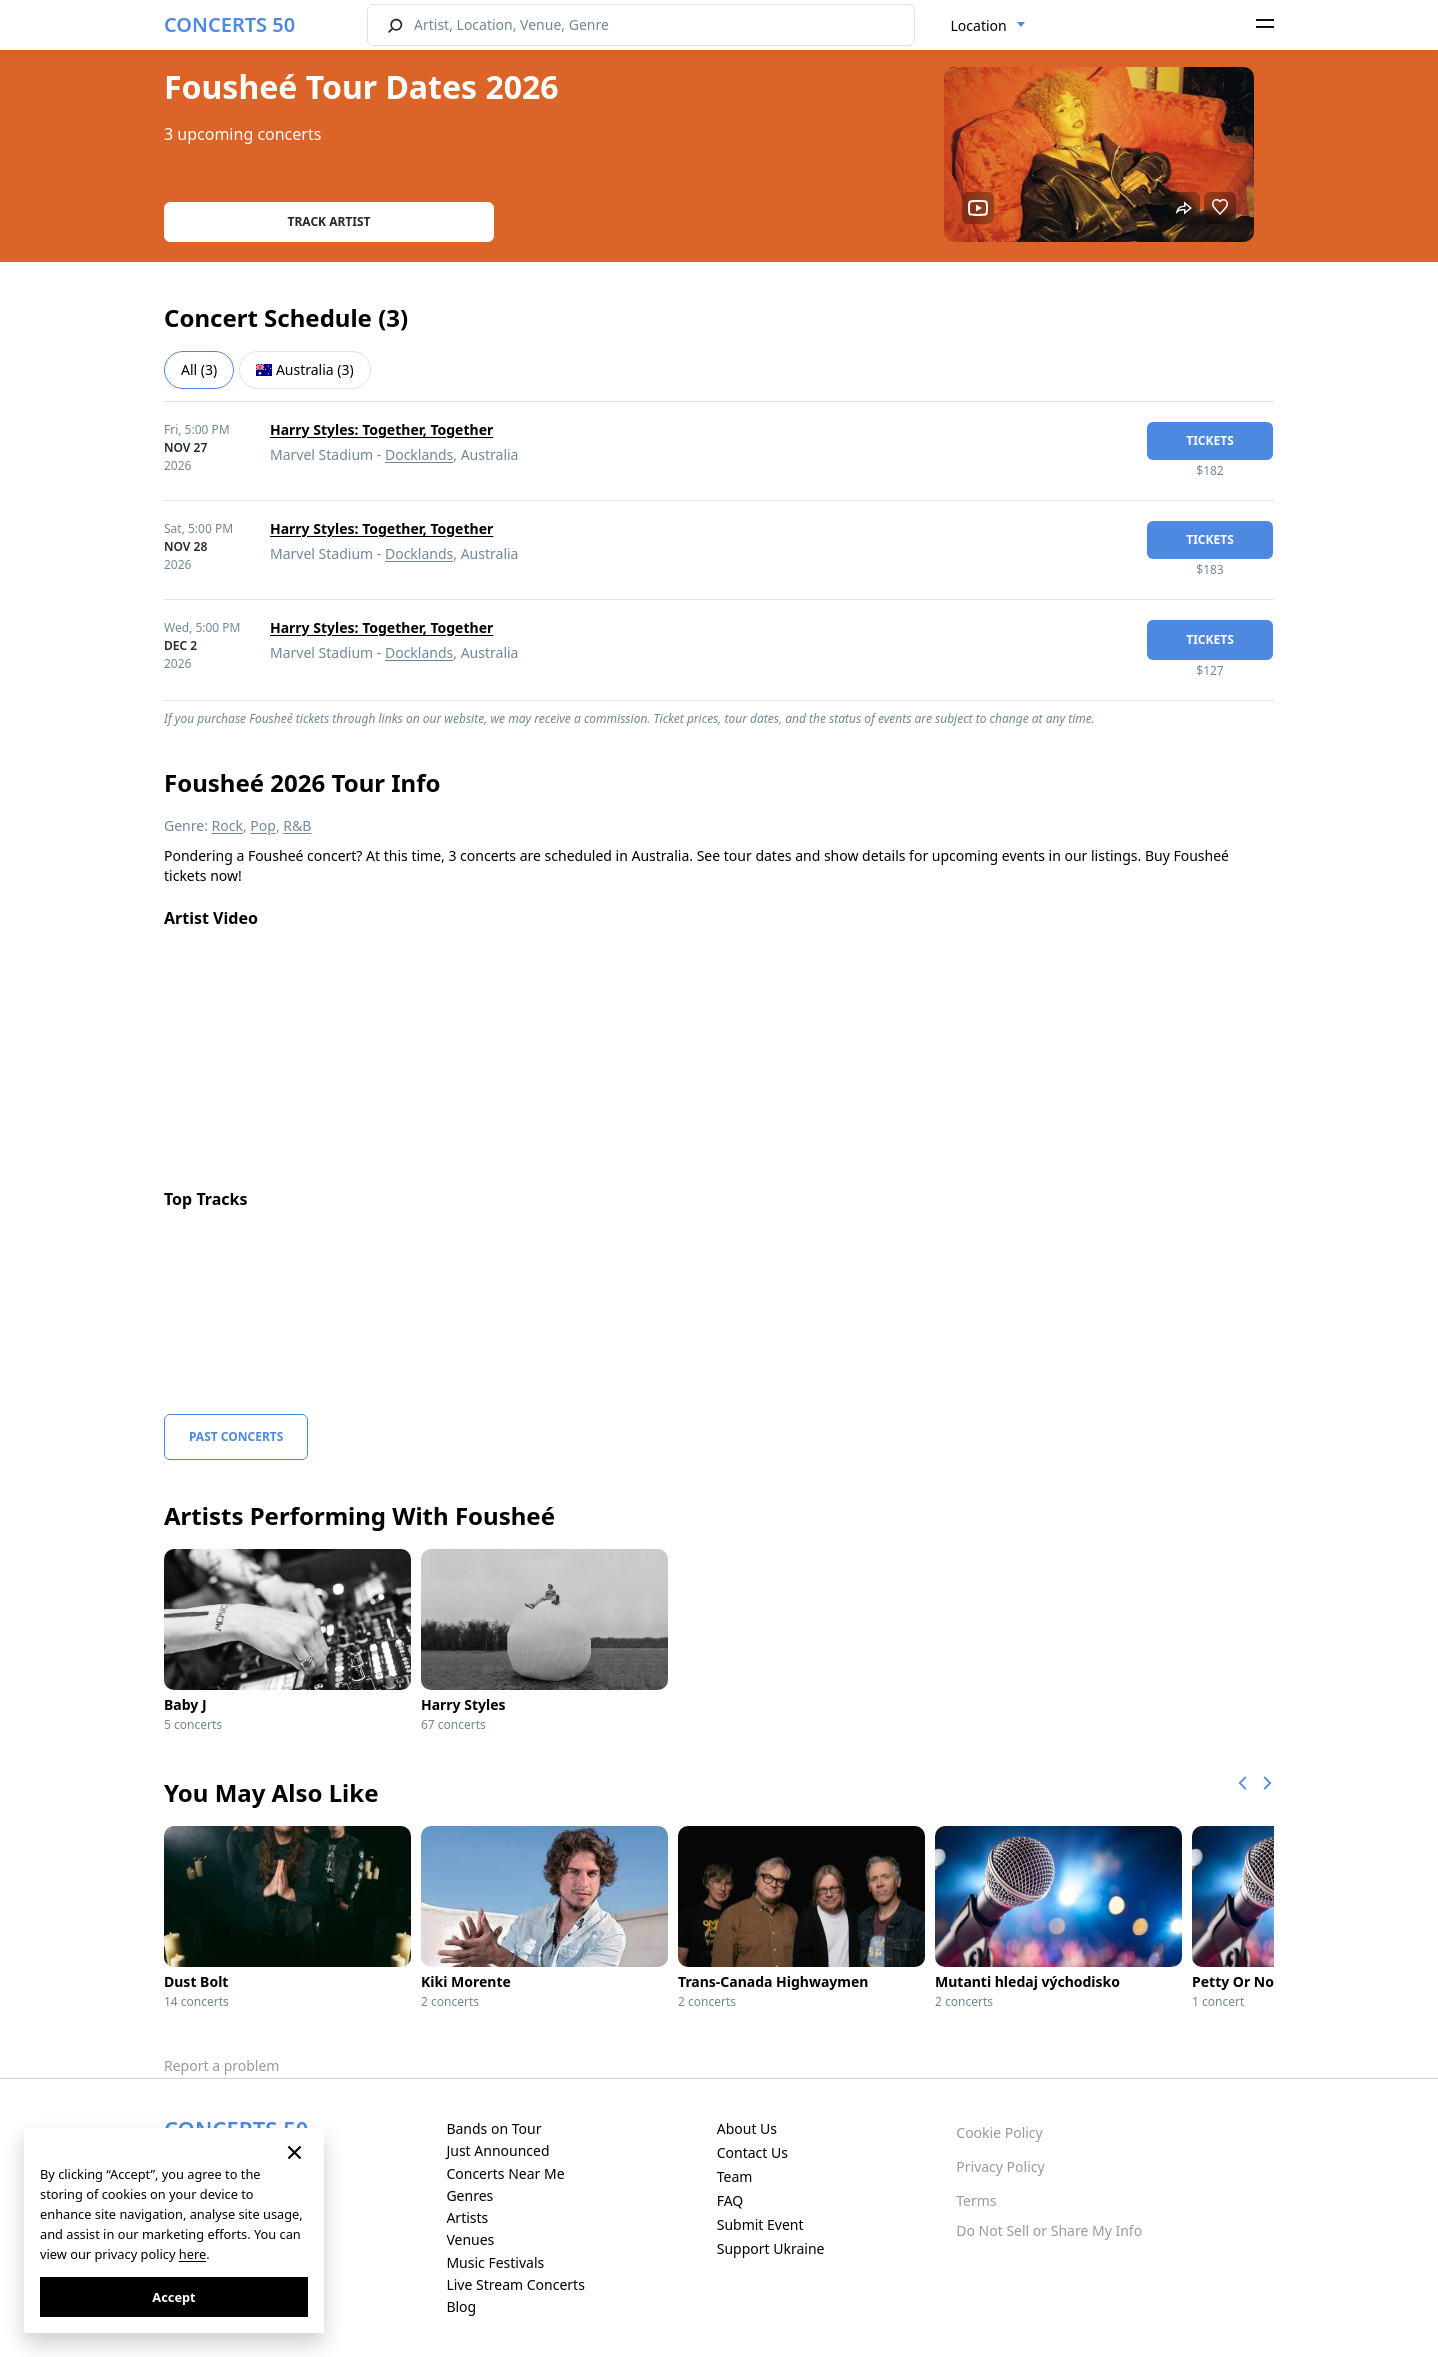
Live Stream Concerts (515, 2284)
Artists (467, 2217)
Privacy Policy (1000, 2166)
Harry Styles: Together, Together (381, 429)
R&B (297, 825)
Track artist (329, 221)
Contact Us (752, 2152)
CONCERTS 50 (229, 24)
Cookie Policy (999, 2132)
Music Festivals (495, 2262)
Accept (173, 2297)
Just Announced (497, 2150)
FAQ (730, 2200)
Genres (469, 2195)
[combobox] (988, 26)
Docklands (419, 454)
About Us (747, 2128)
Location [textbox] (979, 25)
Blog (461, 2306)
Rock (227, 825)
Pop (263, 825)
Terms (976, 2200)
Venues (470, 2239)
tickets (1210, 440)
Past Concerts (236, 1436)
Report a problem (221, 2065)
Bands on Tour (493, 2128)
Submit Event (760, 2224)
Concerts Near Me (505, 2173)
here (192, 2254)
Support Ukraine (771, 2248)
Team (735, 2176)
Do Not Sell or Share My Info (1049, 2230)
